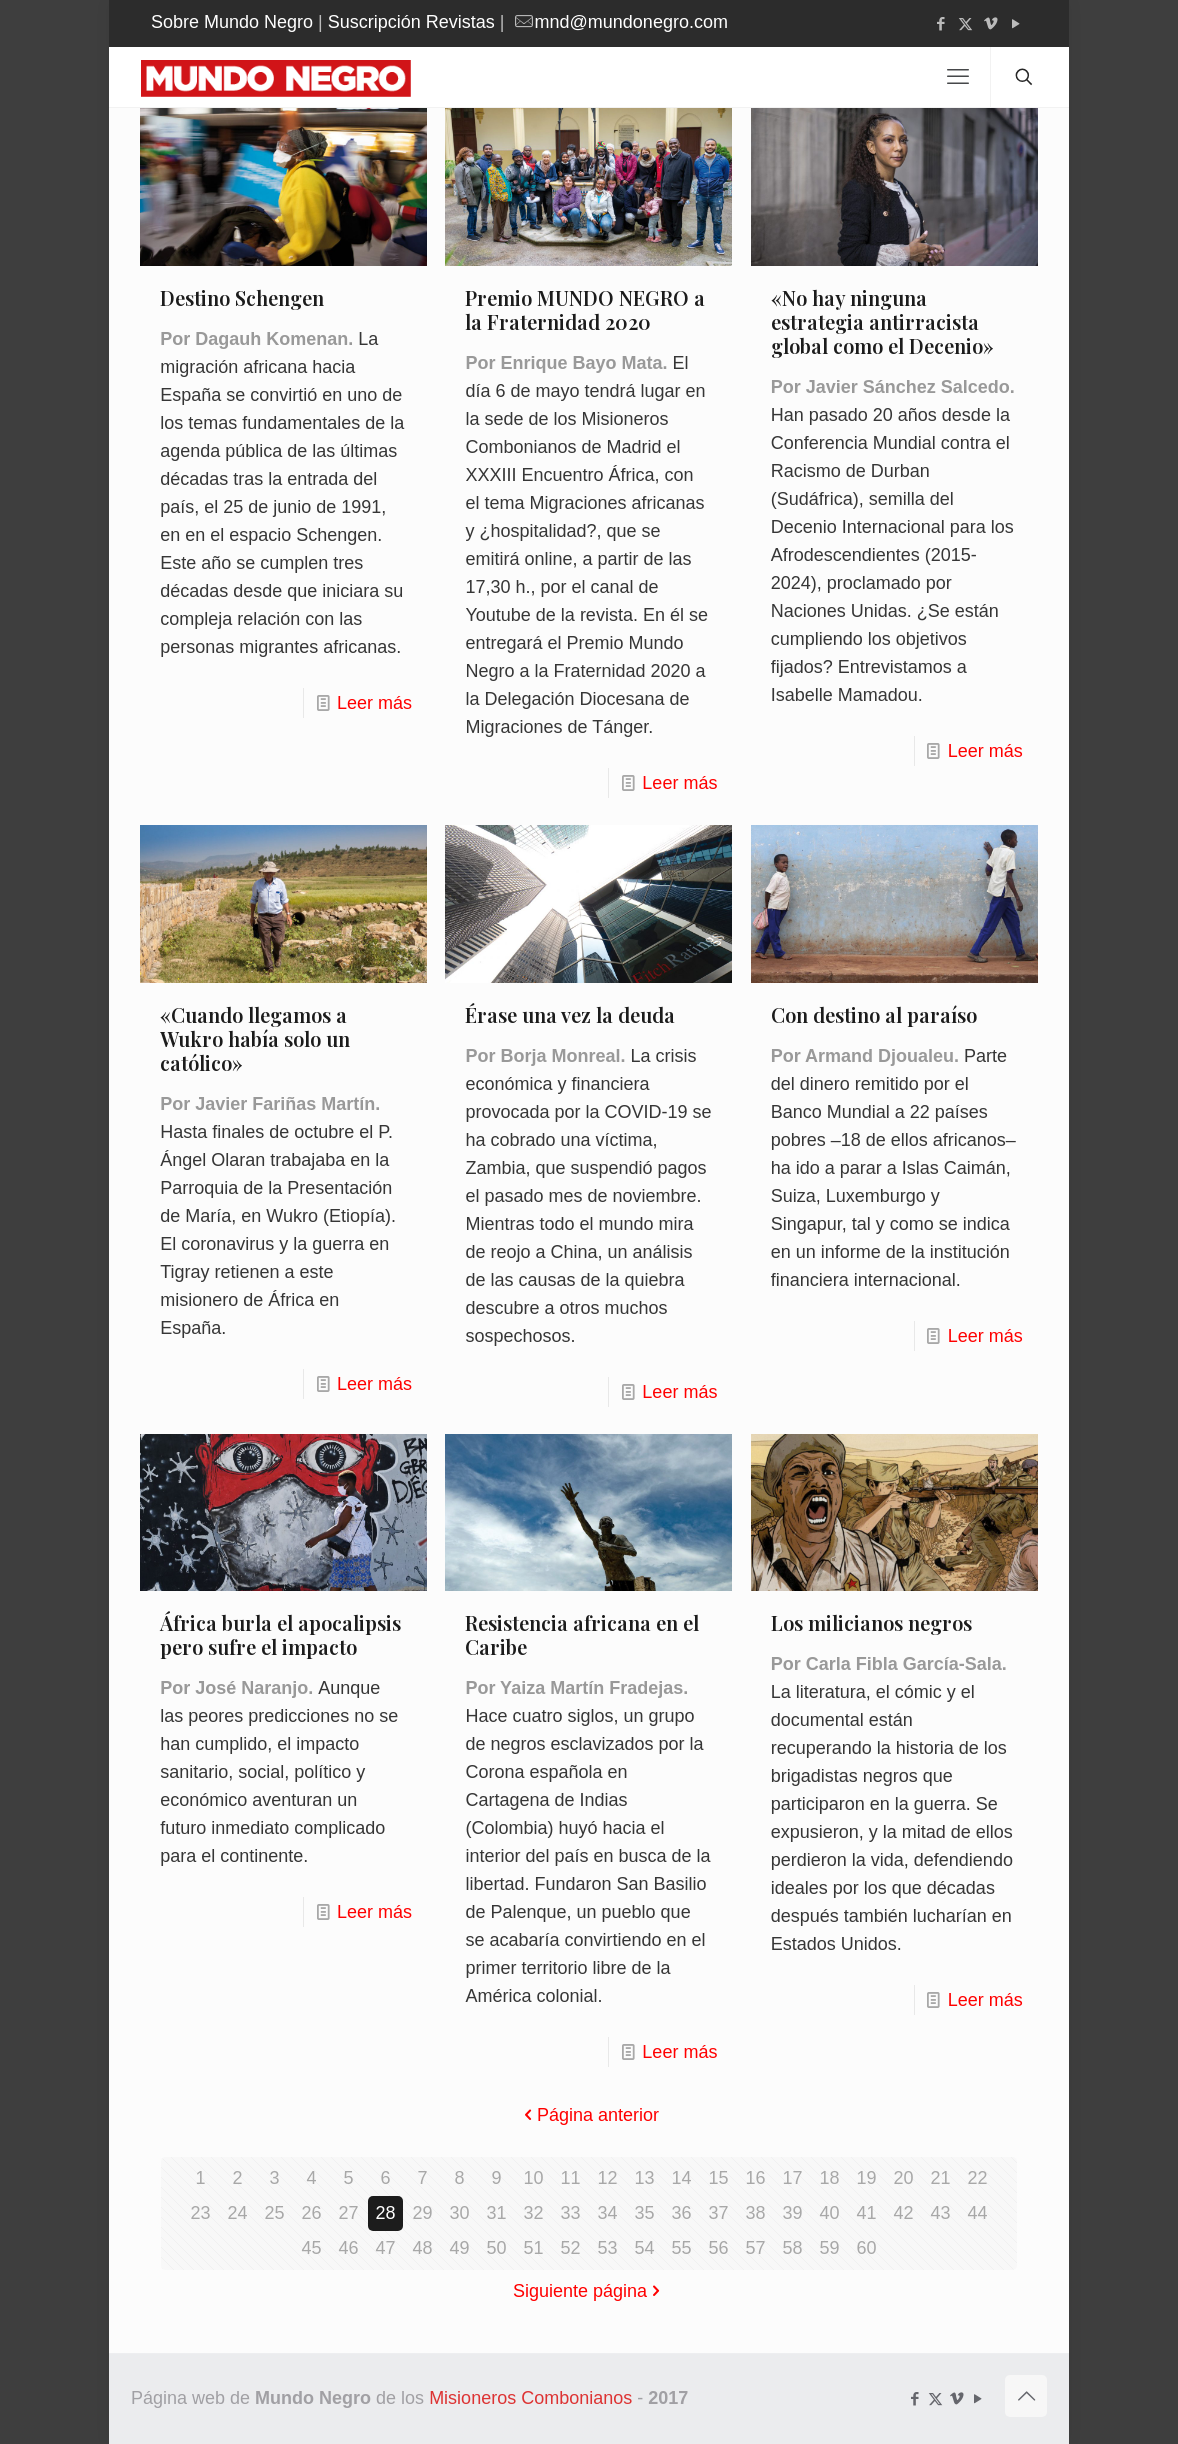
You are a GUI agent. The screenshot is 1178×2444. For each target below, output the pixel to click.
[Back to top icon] (1026, 2396)
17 (792, 2178)
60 (866, 2248)
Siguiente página (589, 2291)
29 (422, 2213)
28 (385, 2213)
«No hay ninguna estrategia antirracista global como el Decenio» (882, 321)
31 (496, 2213)
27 (348, 2213)
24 (237, 2213)
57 (755, 2248)
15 (718, 2178)
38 (755, 2213)
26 (311, 2213)
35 (644, 2213)
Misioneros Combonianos (530, 2398)
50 (496, 2248)
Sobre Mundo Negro (232, 22)
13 (644, 2178)
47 (385, 2248)
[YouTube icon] (1015, 23)
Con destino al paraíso (874, 1014)
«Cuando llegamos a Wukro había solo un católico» (255, 1038)
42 (903, 2213)
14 (681, 2178)
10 (533, 2178)
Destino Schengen (242, 297)
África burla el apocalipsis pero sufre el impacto (280, 1634)
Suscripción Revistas (411, 22)
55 (681, 2248)
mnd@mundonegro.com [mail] (631, 22)
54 (644, 2248)
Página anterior (589, 2115)
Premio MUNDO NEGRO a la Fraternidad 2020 (585, 309)
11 (570, 2178)
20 (903, 2178)
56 (718, 2248)
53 (607, 2248)
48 (422, 2248)
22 (977, 2178)
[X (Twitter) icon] (965, 23)
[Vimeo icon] (990, 23)
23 (200, 2213)
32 (533, 2213)
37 (718, 2213)
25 (274, 2213)
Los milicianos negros (871, 1622)
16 (755, 2178)
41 (866, 2213)
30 (459, 2213)
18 (829, 2178)
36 (681, 2213)
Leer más (374, 703)
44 (977, 2213)
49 (459, 2248)
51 (533, 2248)
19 (866, 2178)
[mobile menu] (958, 77)
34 (607, 2213)
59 (829, 2248)
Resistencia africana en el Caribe (582, 1634)
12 (607, 2178)
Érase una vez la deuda (570, 1014)
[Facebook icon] (940, 23)
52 (570, 2248)
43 (940, 2213)
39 (792, 2213)
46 (348, 2248)
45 (311, 2248)
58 (792, 2248)
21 (940, 2178)
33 (570, 2213)
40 (829, 2213)
